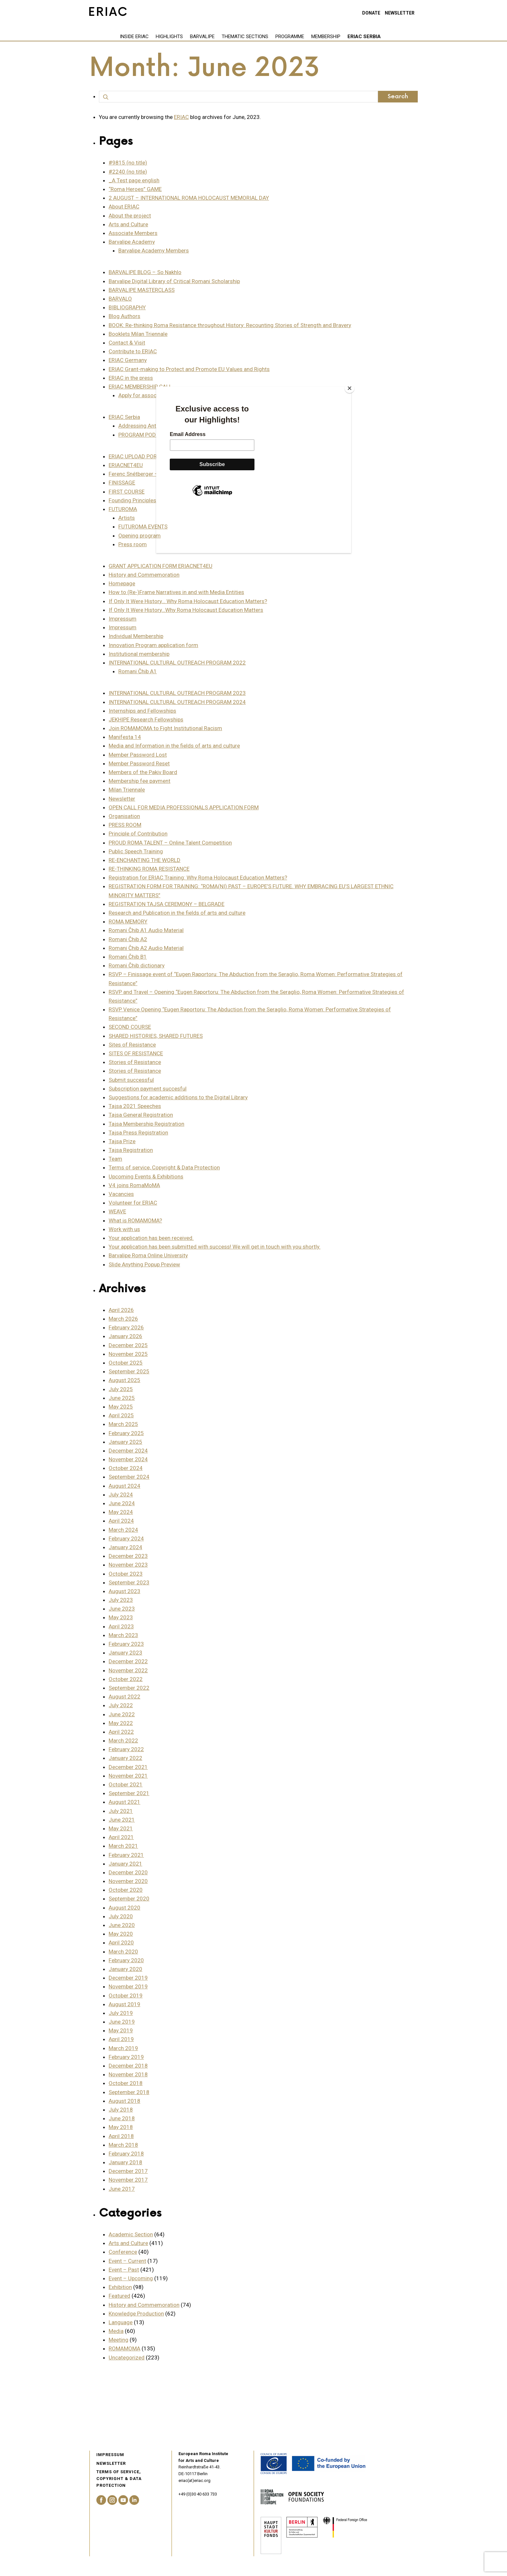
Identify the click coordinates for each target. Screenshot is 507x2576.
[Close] (349, 388)
